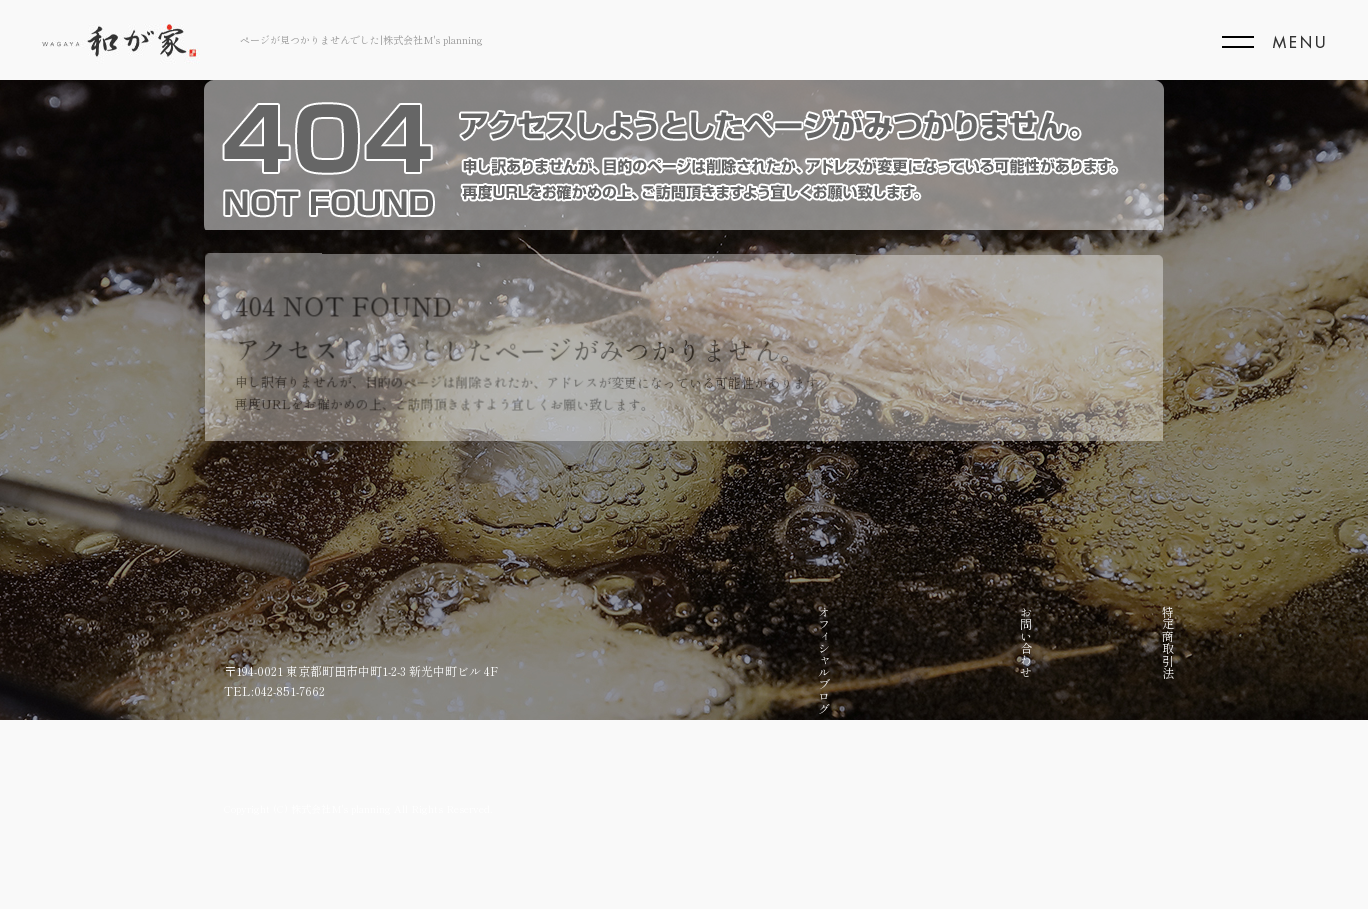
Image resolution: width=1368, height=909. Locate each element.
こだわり (1117, 630)
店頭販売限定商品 (999, 654)
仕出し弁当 (959, 636)
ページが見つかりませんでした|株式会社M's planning (361, 39)
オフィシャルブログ (841, 660)
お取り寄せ (1038, 636)
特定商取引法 (920, 642)
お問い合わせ (881, 642)
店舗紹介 (1077, 630)
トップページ (1156, 642)
